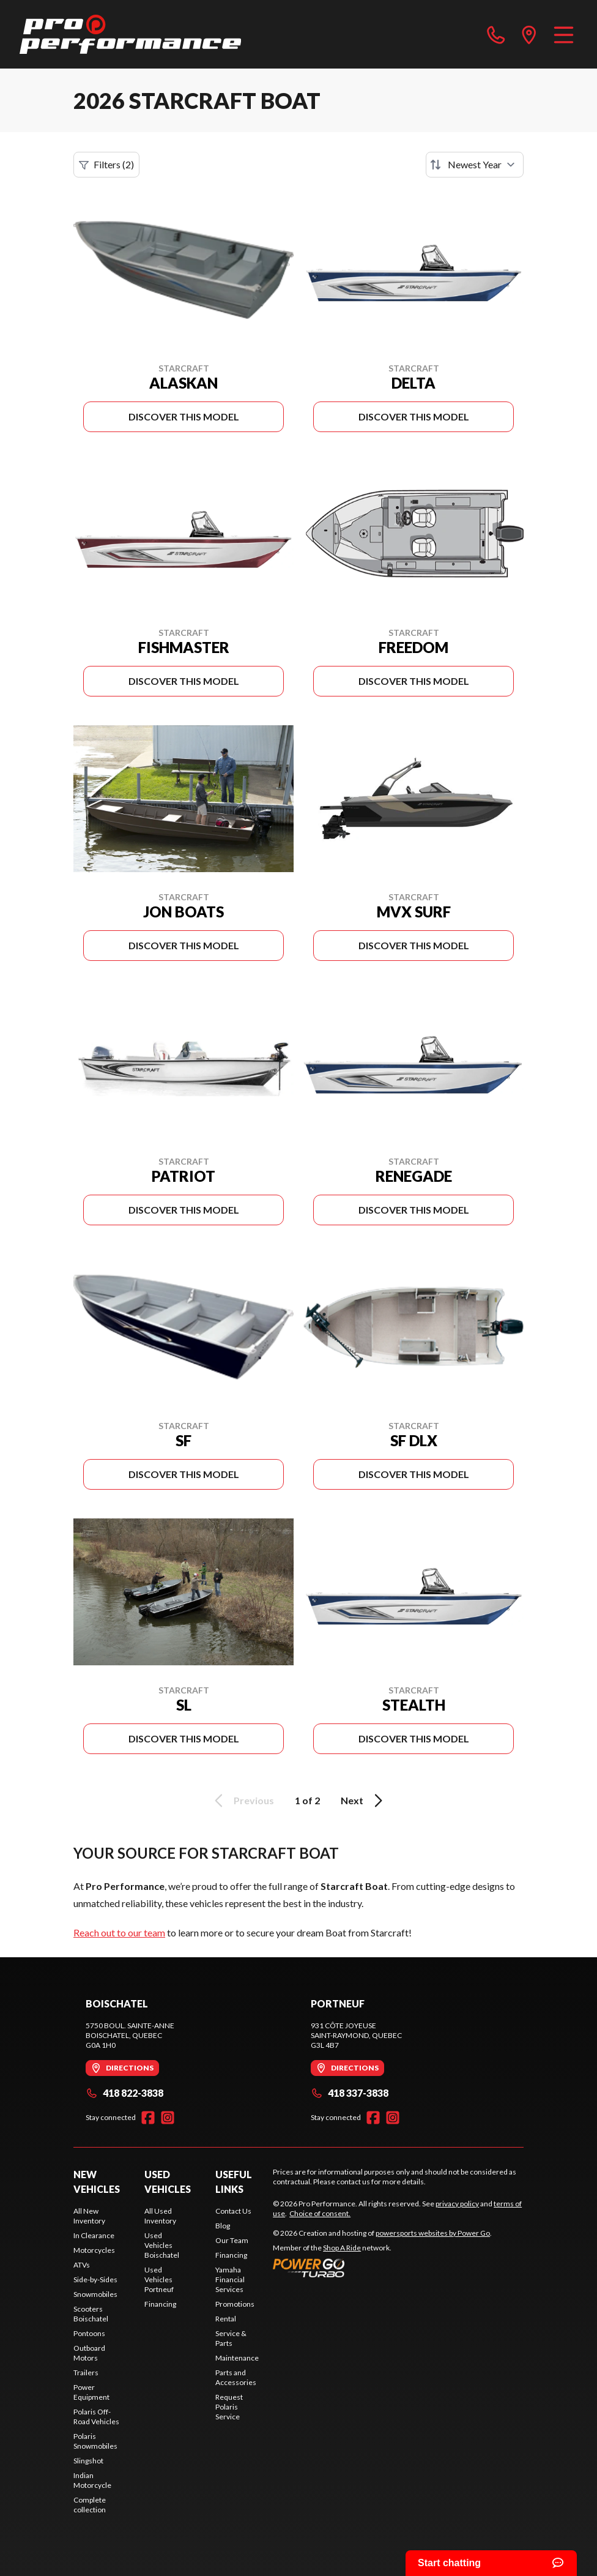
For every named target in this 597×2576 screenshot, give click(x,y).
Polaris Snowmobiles (95, 2441)
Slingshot (88, 2460)
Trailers (85, 2372)
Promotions (234, 2304)
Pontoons (89, 2333)
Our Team (231, 2240)
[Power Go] (382, 2267)
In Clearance (93, 2235)
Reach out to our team (119, 1932)
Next (364, 1800)
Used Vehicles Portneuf (159, 2279)
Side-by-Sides (95, 2279)
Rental (225, 2318)
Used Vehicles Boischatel (161, 2245)
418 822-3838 (124, 2093)
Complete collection (89, 2504)
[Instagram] (167, 2117)
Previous (242, 1800)
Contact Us (233, 2211)
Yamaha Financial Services (230, 2279)
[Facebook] (148, 2117)
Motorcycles (94, 2250)
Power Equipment (91, 2392)
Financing (160, 2304)
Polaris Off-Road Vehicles (96, 2416)
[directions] (529, 34)
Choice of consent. (319, 2213)
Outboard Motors (89, 2352)
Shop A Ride (342, 2247)
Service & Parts (231, 2338)
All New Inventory (89, 2215)
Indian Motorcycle (92, 2480)
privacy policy (457, 2203)
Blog (222, 2225)
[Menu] (563, 34)
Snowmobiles (95, 2294)
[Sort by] (475, 164)
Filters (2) (106, 164)
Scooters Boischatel (90, 2313)
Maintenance (237, 2357)
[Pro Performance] (130, 34)
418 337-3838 (349, 2093)
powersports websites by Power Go (433, 2233)
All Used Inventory (160, 2215)
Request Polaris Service (229, 2406)
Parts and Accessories (235, 2377)
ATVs (81, 2264)
